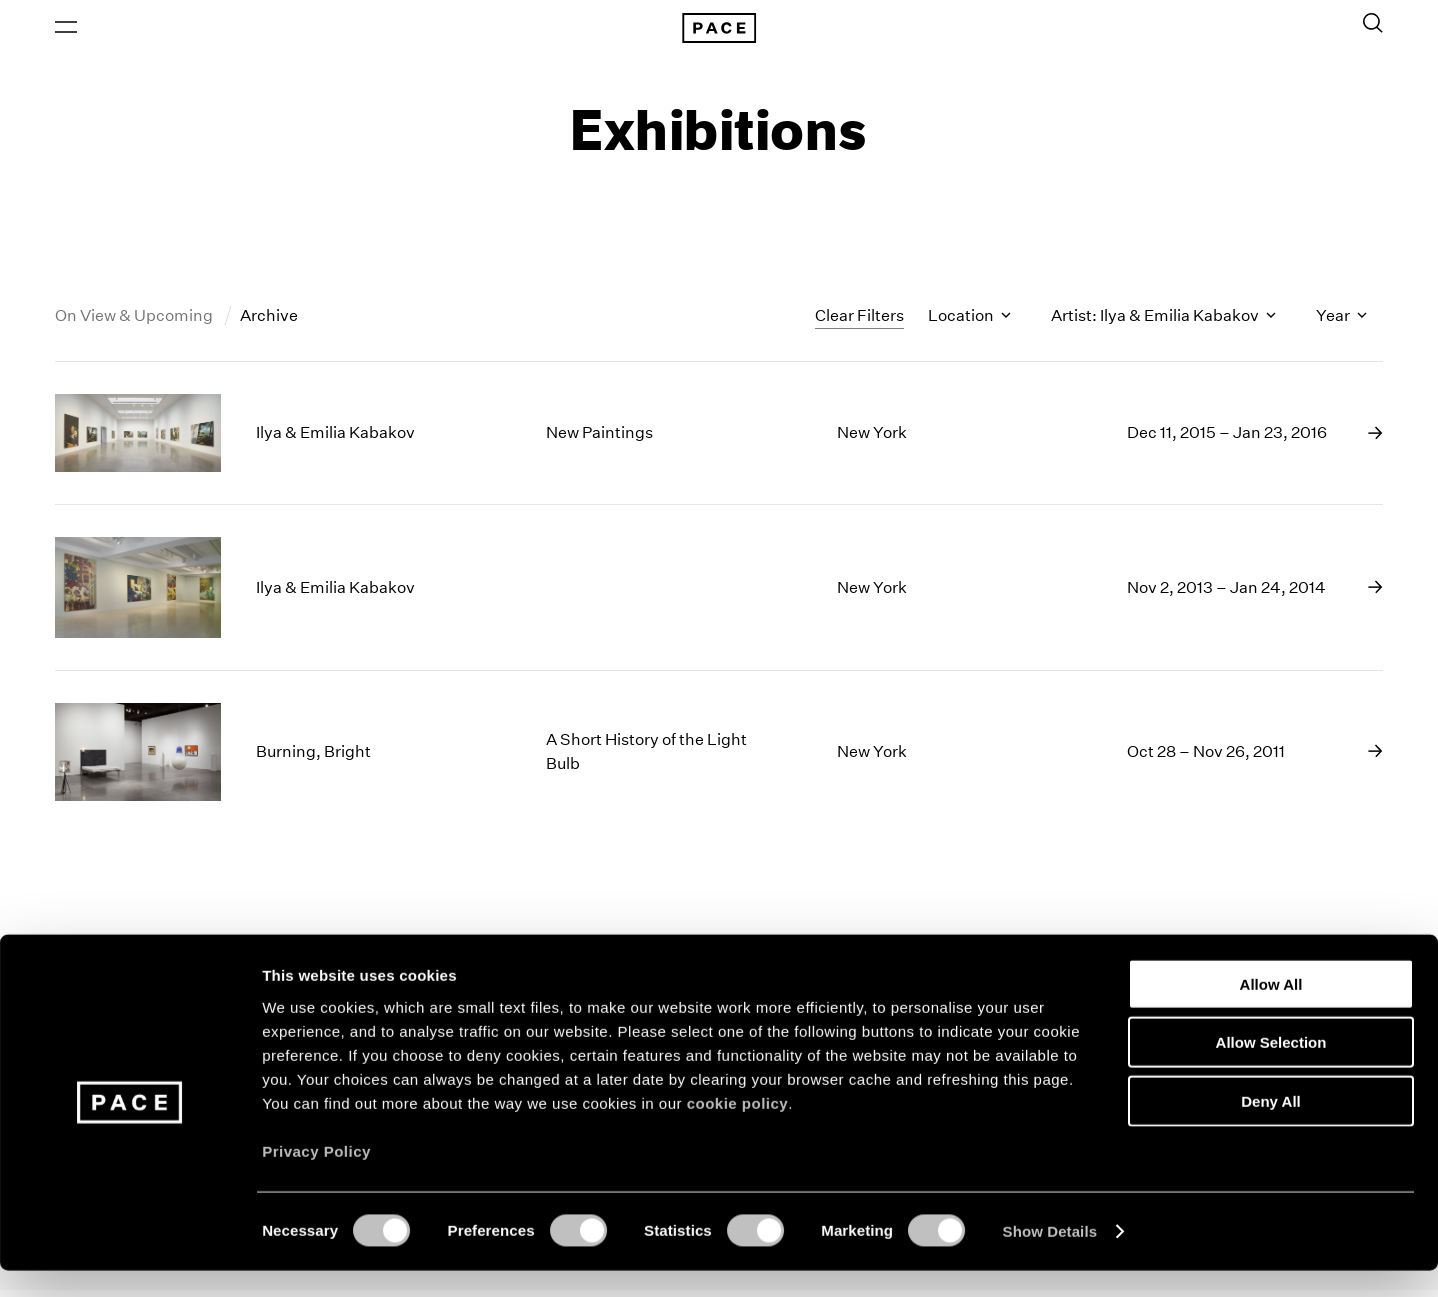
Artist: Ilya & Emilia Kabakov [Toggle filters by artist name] (1163, 323)
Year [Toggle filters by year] (1341, 323)
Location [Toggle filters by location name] (969, 323)
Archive (269, 323)
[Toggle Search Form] (1373, 27)
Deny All (1270, 1126)
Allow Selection (1271, 1068)
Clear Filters (859, 322)
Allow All (1271, 1009)
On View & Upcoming (135, 323)
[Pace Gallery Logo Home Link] (719, 32)
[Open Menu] (66, 31)
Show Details (1050, 1257)
